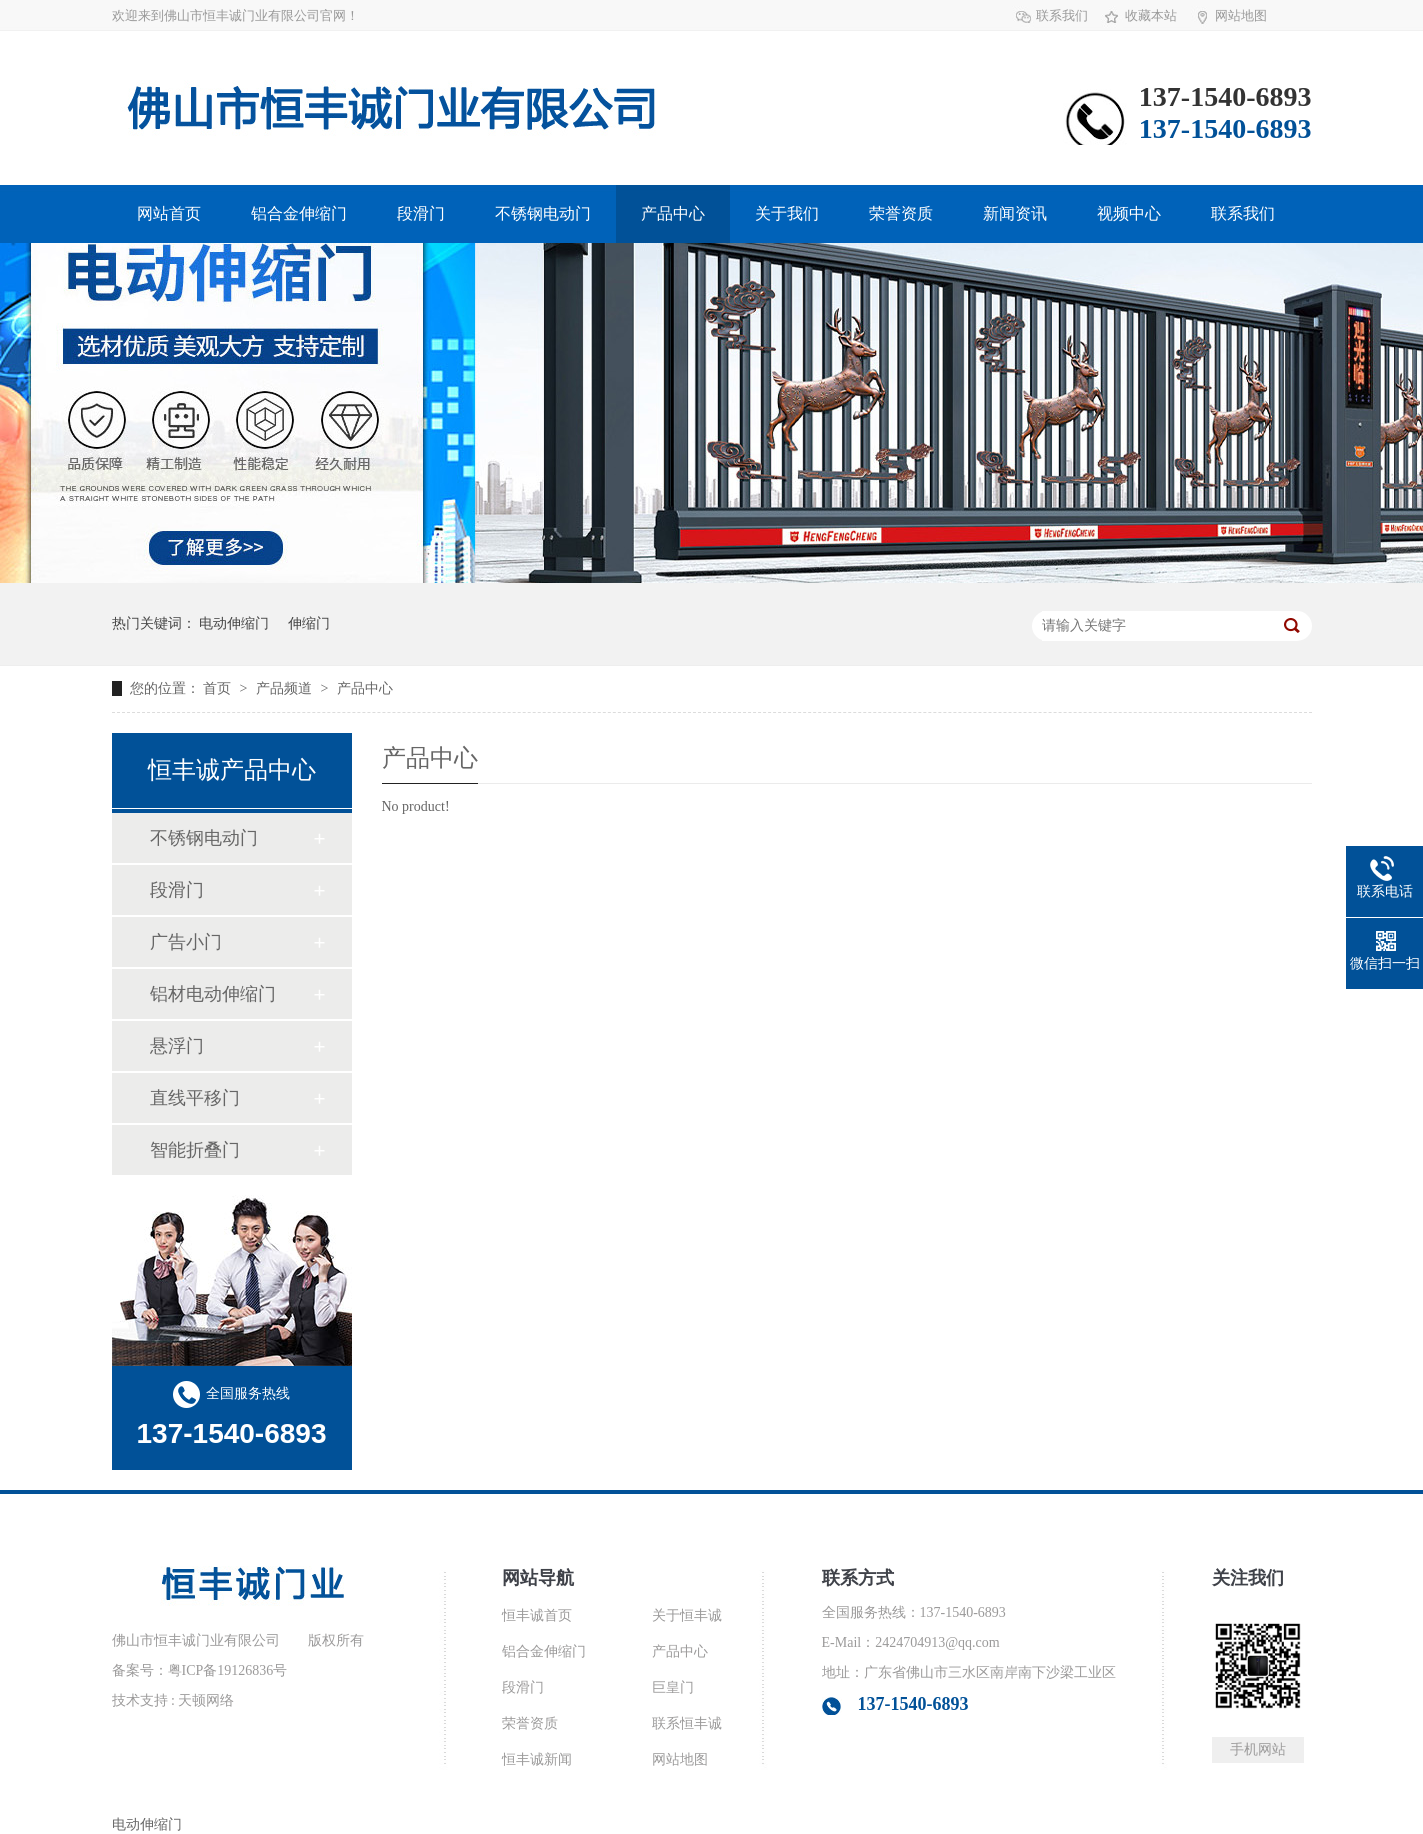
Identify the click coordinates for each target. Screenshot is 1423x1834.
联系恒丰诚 (687, 1723)
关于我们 (787, 213)
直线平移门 (195, 1098)
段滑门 (421, 213)
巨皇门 (673, 1687)
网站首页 (169, 213)
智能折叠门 (195, 1150)
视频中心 (1129, 213)
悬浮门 (177, 1046)
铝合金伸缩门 (299, 213)
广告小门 (186, 942)
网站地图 (1241, 15)
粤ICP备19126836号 (228, 1670)
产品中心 (673, 213)
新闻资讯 (1015, 213)
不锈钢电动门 (543, 213)
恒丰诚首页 (537, 1615)
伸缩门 (309, 623)
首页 (219, 688)
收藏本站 (1151, 15)
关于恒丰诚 (687, 1615)
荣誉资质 (901, 213)
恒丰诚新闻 (537, 1759)
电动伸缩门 (234, 623)
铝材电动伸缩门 (213, 994)
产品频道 (286, 688)
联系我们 (1062, 15)
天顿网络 (206, 1700)
